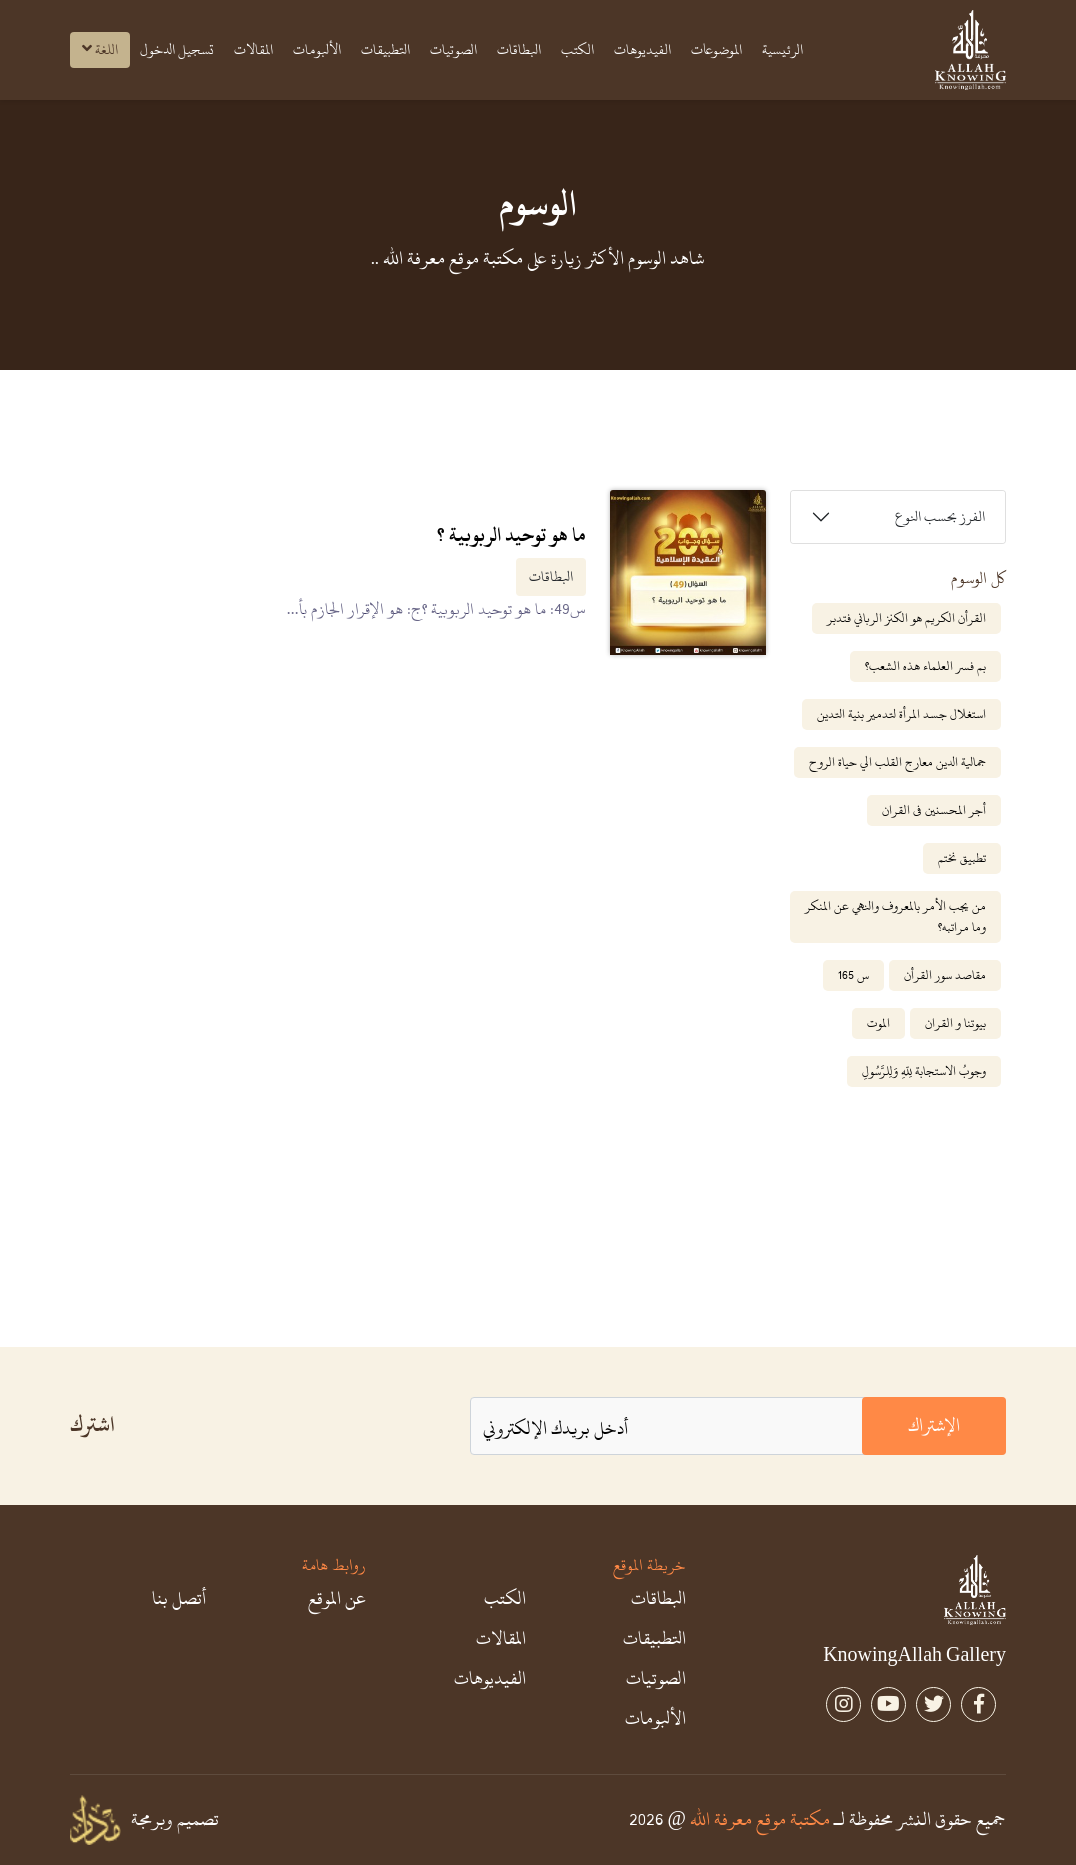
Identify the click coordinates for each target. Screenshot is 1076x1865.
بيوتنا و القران (955, 1023)
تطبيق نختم (962, 858)
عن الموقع (337, 1599)
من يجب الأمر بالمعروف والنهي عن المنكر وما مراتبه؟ (895, 916)
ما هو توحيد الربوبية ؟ (511, 535)
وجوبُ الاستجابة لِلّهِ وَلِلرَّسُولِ (924, 1071)
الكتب (577, 49)
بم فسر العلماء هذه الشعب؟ (925, 666)
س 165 (853, 975)
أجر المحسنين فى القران (934, 810)
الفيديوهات (642, 49)
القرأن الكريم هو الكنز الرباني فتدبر (906, 618)
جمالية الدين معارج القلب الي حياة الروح (897, 762)
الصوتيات (453, 49)
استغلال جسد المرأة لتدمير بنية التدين (901, 714)
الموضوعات (716, 49)
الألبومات (317, 49)
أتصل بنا (179, 1599)
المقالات (253, 49)
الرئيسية (782, 49)
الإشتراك (934, 1425)
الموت (878, 1023)
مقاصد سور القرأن (945, 975)
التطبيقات (385, 49)
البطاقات (519, 49)
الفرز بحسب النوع (940, 516)
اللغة (100, 49)
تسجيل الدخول (177, 49)
